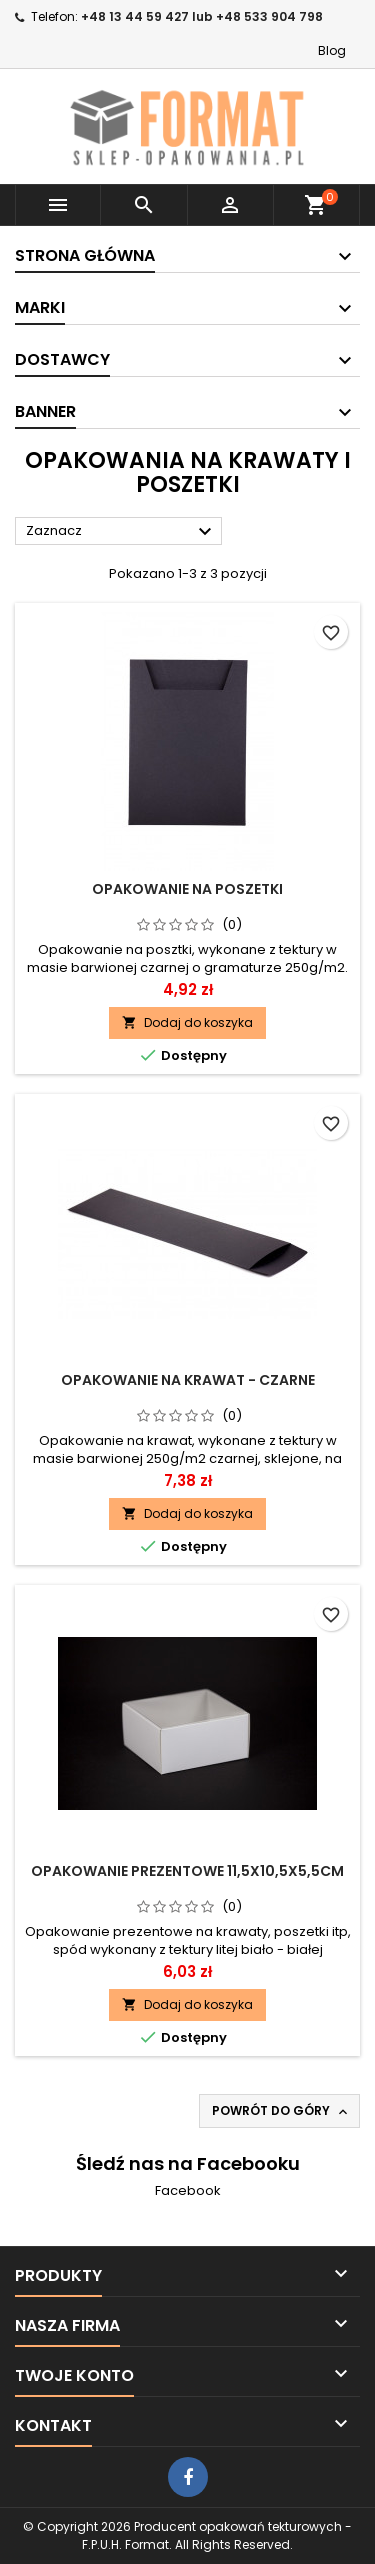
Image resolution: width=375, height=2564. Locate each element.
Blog (332, 50)
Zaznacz (121, 532)
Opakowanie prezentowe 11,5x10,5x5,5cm (187, 1871)
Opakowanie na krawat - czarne (188, 1380)
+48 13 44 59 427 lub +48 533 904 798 (202, 16)
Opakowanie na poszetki (187, 889)
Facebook (188, 2190)
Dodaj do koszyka (187, 1022)
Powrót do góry (281, 2111)
